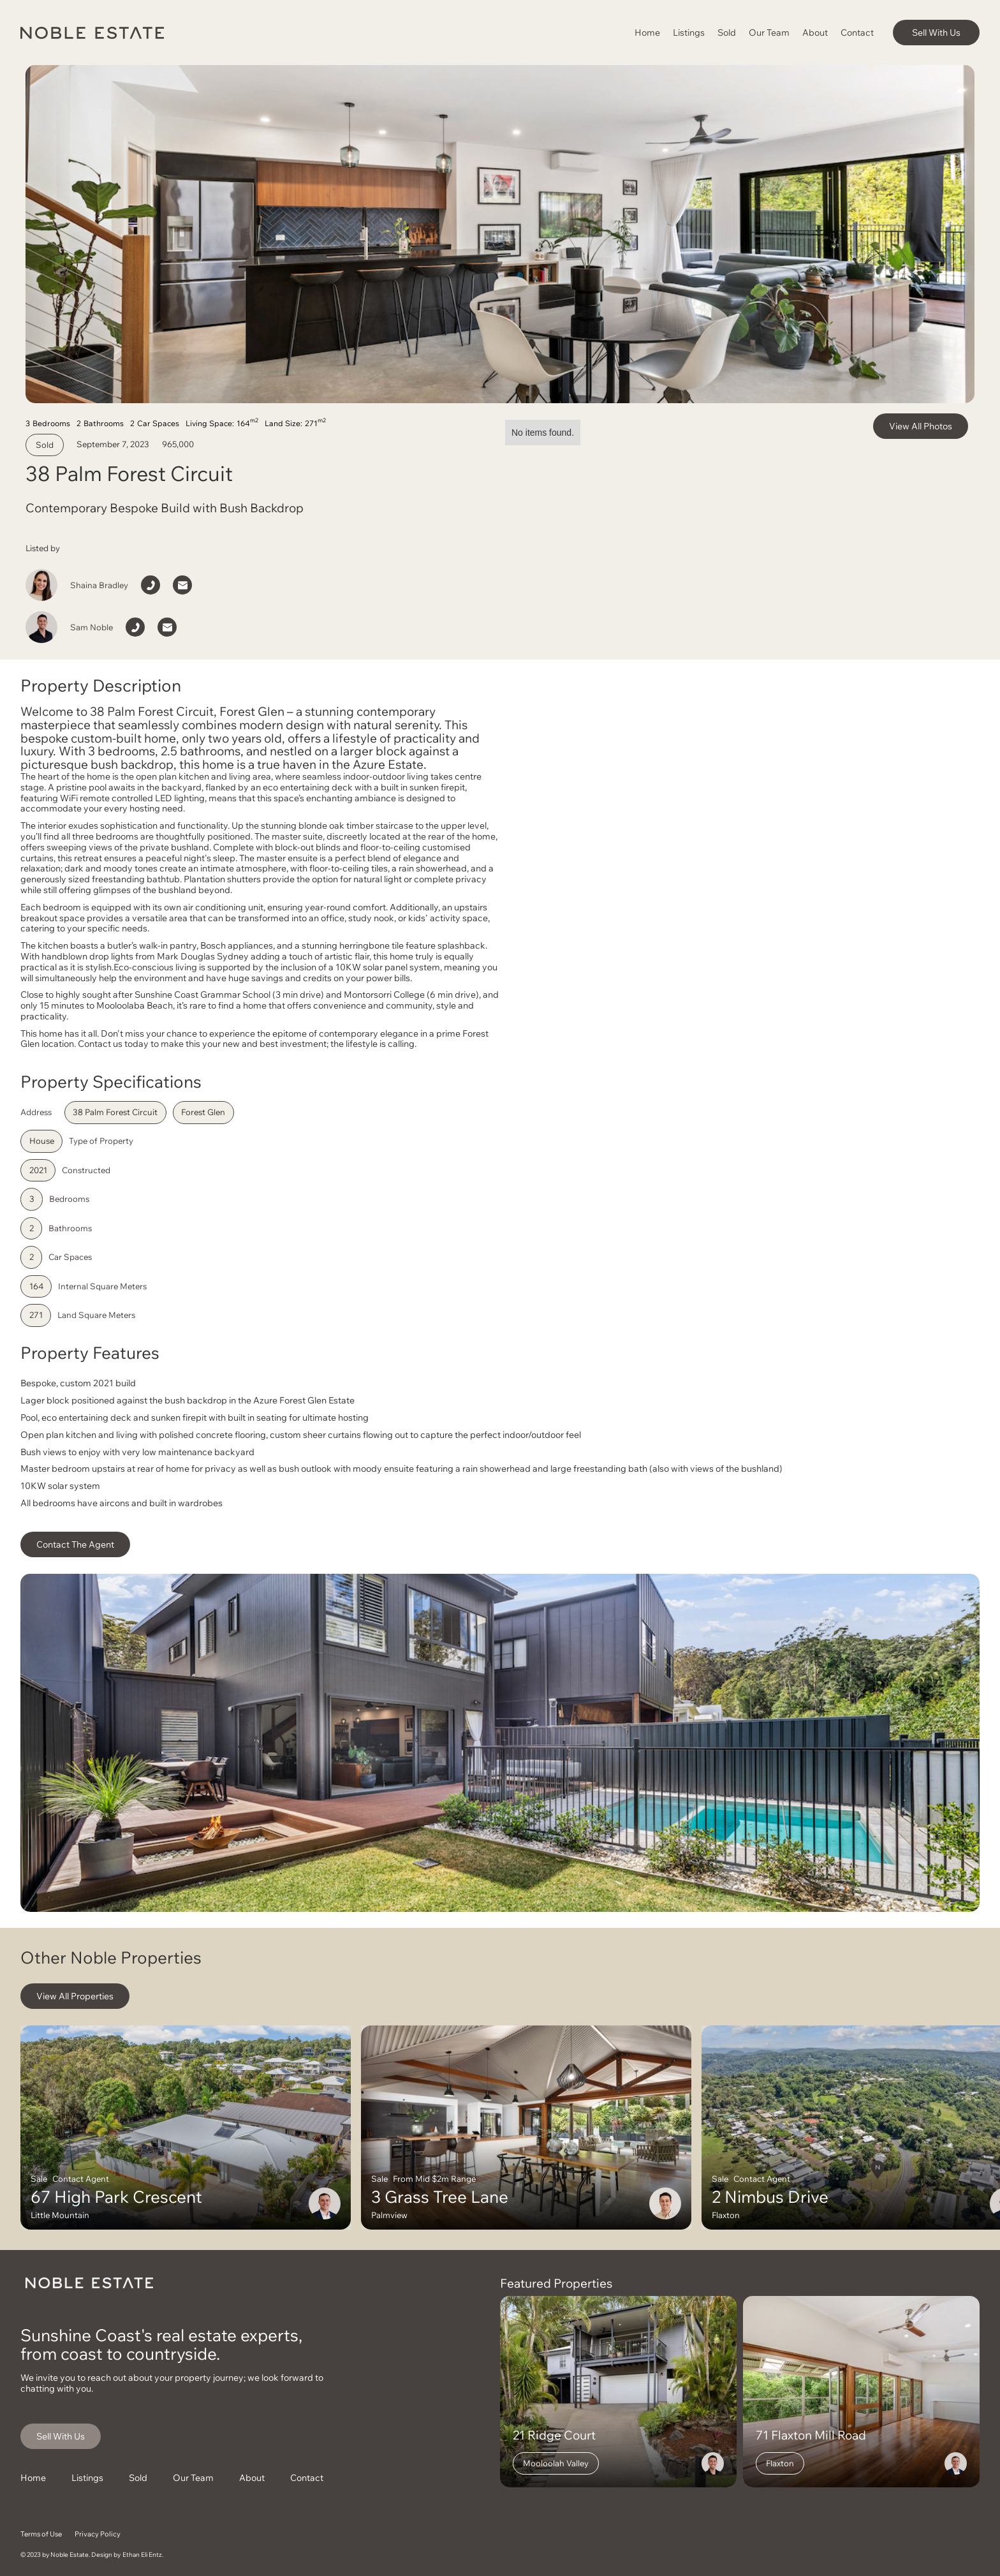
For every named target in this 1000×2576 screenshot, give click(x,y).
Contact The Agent (75, 1544)
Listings (689, 32)
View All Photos (920, 425)
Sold (726, 32)
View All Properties (75, 1995)
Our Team (769, 32)
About (815, 32)
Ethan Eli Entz (142, 2554)
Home (647, 32)
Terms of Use (41, 2533)
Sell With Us (936, 32)
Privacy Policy (98, 2533)
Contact (857, 32)
